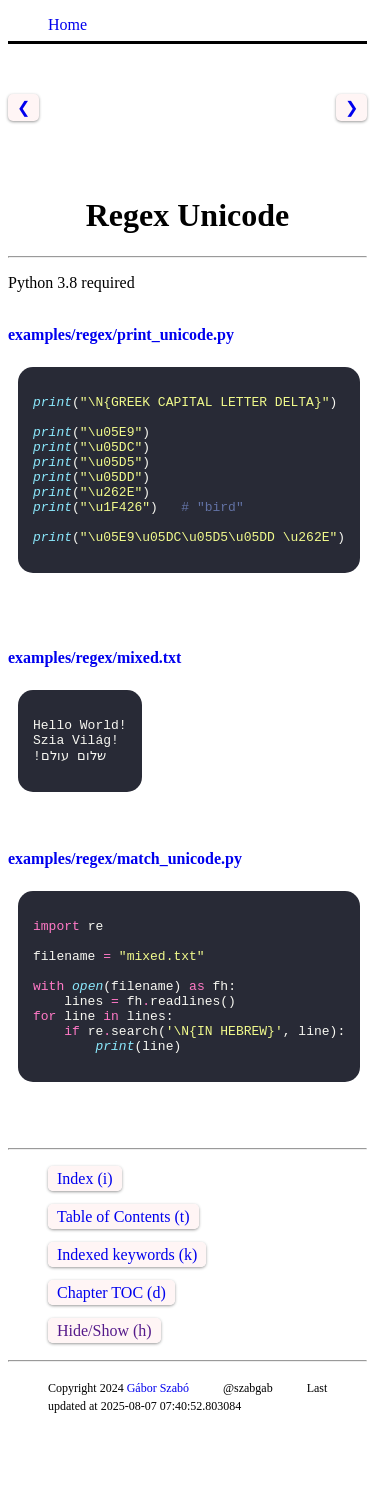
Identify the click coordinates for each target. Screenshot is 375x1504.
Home (67, 24)
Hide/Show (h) (104, 1404)
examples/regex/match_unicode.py (125, 902)
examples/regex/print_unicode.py (121, 334)
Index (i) (85, 1252)
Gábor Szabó (158, 1462)
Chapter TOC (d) (111, 1366)
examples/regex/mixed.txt (94, 690)
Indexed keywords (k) (127, 1328)
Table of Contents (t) (123, 1290)
